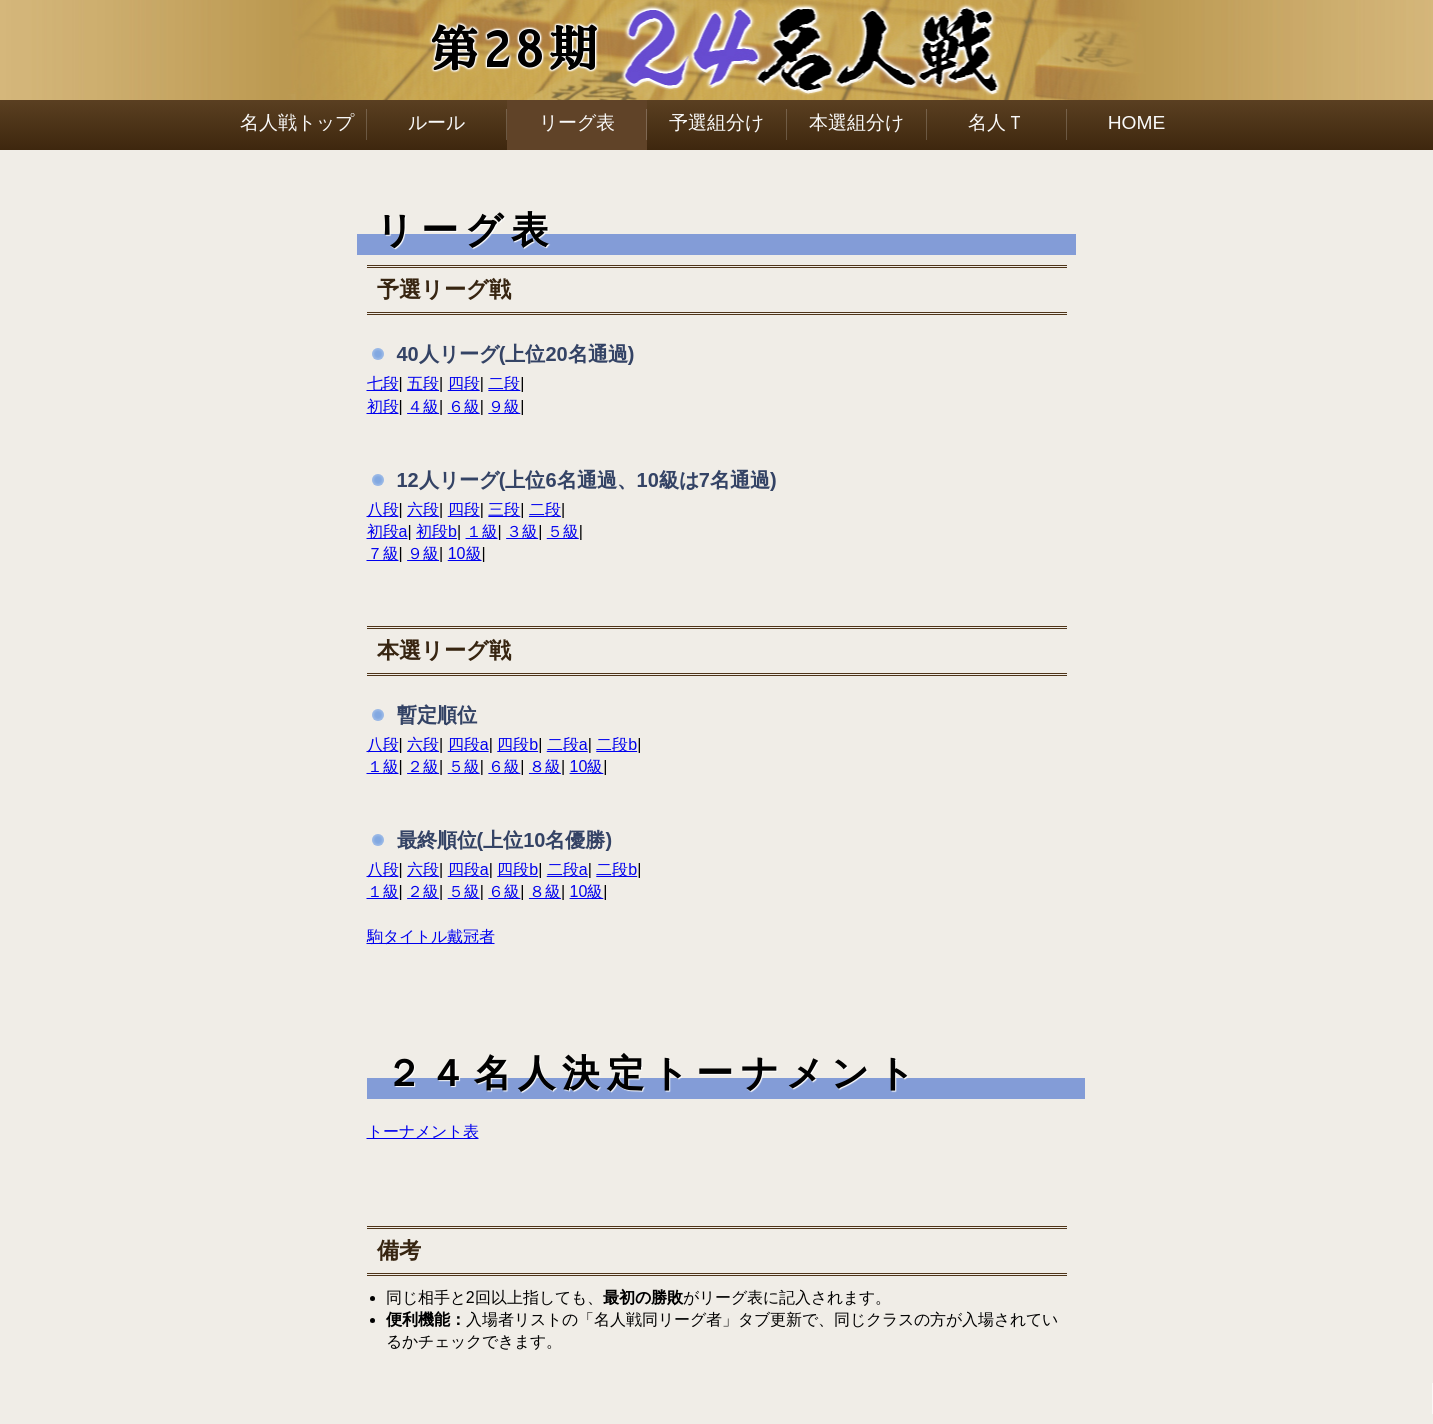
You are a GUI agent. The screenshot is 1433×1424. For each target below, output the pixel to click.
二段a (567, 744)
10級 (465, 553)
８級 (545, 766)
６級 (464, 406)
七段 (383, 383)
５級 (563, 531)
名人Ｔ (996, 122)
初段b (436, 531)
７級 (383, 553)
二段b (616, 744)
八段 (383, 509)
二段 (504, 383)
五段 (423, 383)
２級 (423, 766)
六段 (423, 509)
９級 (504, 406)
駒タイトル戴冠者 (431, 936)
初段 (383, 406)
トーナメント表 (423, 1131)
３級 (522, 531)
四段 (464, 383)
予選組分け (716, 122)
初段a (387, 531)
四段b (517, 744)
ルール (436, 122)
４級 (423, 406)
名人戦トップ (297, 122)
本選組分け (856, 122)
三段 (504, 509)
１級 (482, 531)
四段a (468, 744)
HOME (1137, 122)
